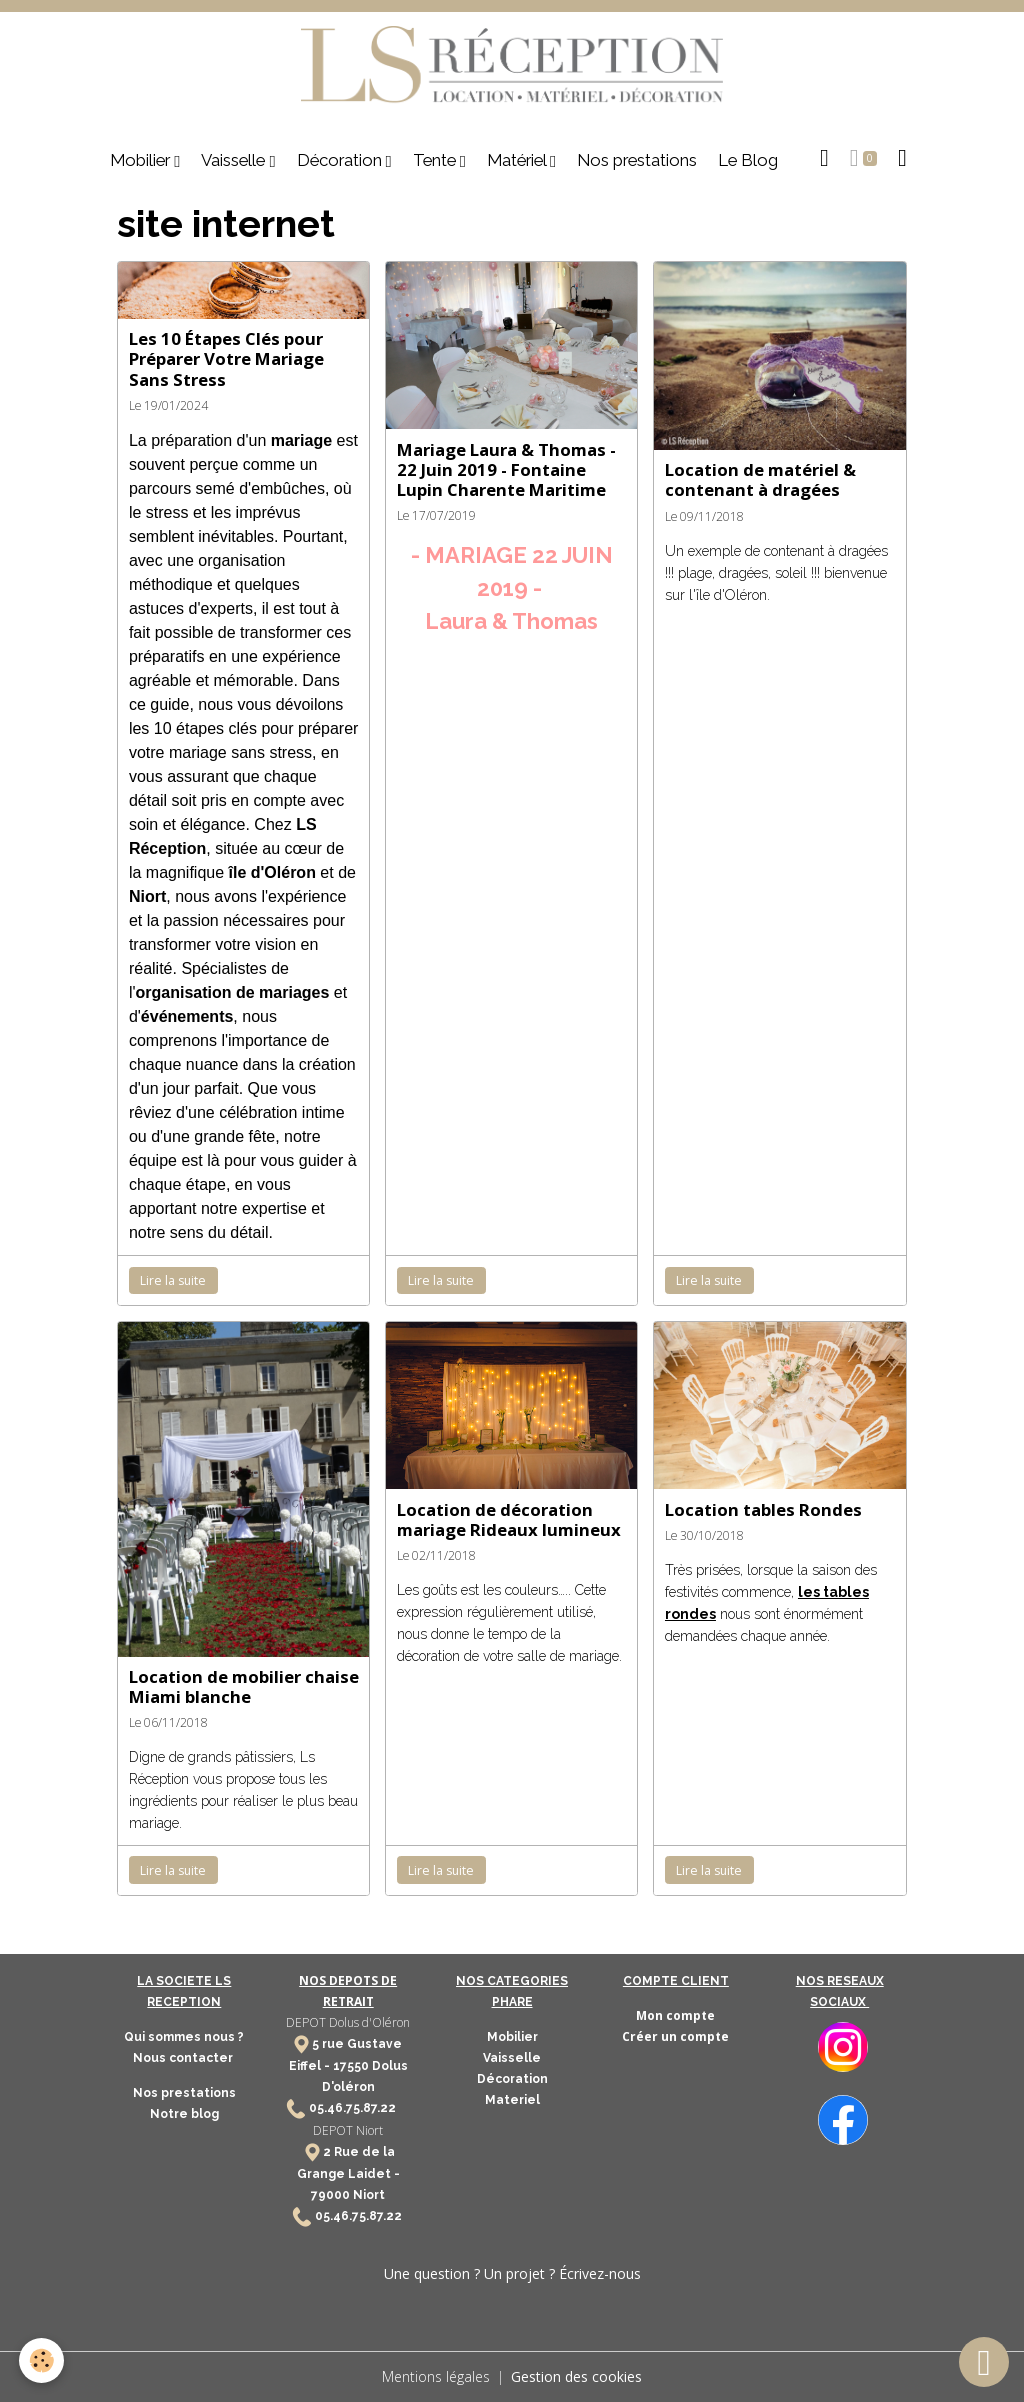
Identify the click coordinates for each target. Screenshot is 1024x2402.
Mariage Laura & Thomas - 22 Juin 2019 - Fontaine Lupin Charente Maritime (506, 469)
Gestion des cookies (576, 2376)
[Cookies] (42, 2360)
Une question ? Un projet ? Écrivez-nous (512, 2273)
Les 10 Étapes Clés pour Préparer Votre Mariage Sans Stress (226, 358)
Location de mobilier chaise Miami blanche (244, 1686)
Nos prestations (637, 160)
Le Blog (748, 160)
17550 (351, 2066)
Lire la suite (173, 1280)
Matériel (518, 160)
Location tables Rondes (763, 1509)
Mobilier (142, 160)
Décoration (341, 160)
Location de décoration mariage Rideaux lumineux (509, 1519)
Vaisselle (235, 160)
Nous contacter (184, 2058)
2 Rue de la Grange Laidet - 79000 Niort (348, 2173)
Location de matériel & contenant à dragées (760, 479)
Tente (436, 160)
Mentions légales (436, 2376)
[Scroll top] (984, 2362)
